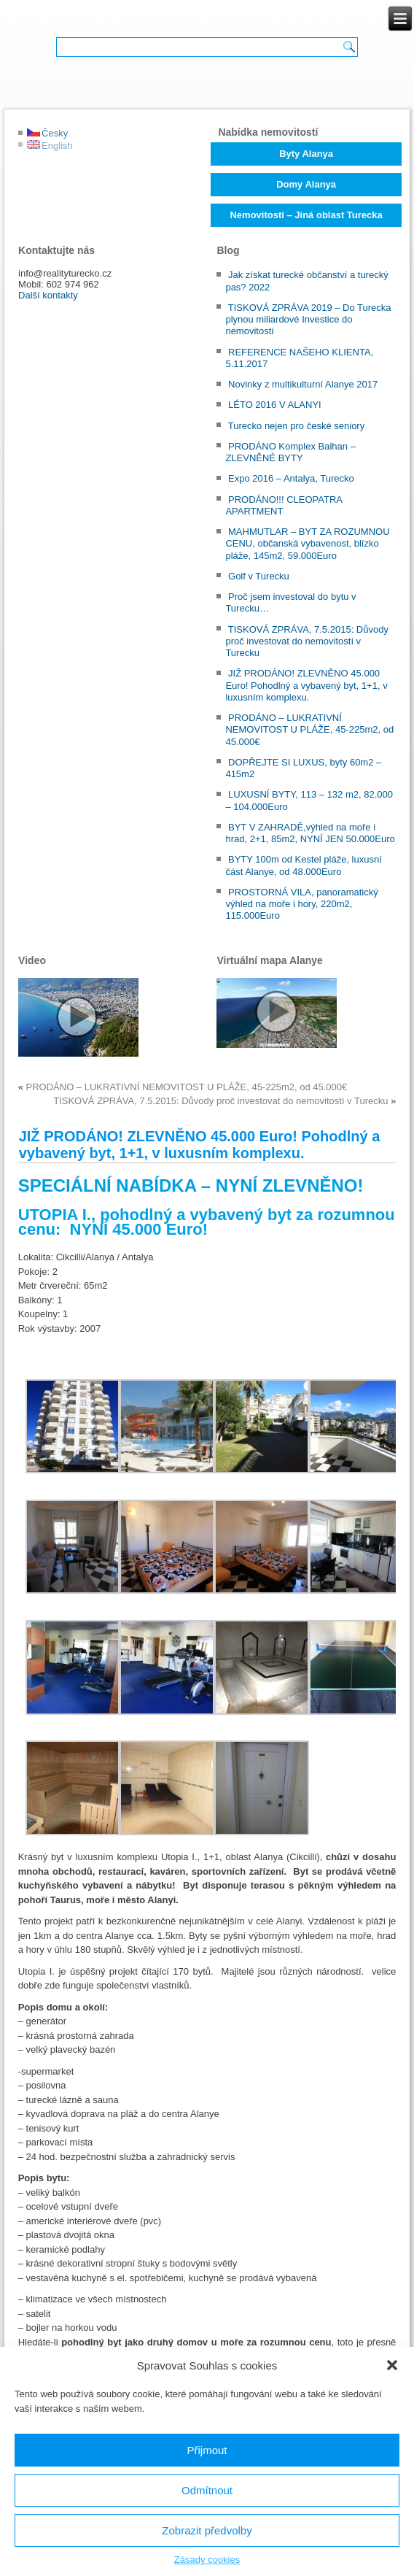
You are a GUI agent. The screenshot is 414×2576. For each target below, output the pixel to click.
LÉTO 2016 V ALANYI (274, 404)
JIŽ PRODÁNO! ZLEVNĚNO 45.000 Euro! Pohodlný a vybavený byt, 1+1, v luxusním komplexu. (306, 685)
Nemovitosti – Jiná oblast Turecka (306, 214)
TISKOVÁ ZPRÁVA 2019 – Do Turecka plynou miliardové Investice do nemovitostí (308, 319)
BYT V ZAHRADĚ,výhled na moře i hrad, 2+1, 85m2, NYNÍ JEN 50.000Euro (309, 833)
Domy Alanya (306, 184)
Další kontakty (48, 295)
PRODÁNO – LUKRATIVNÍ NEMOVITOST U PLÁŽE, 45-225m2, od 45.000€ (309, 729)
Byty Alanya (306, 153)
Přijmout (207, 2450)
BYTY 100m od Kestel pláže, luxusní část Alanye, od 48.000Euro (303, 865)
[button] (392, 2365)
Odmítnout (207, 2490)
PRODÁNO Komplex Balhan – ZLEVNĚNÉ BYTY (290, 452)
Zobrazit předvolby (206, 2530)
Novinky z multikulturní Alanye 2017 (303, 384)
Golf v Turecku (258, 576)
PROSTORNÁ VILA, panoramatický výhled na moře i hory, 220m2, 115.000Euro (301, 904)
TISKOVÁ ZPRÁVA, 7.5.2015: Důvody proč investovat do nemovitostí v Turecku (306, 641)
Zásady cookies (207, 2559)
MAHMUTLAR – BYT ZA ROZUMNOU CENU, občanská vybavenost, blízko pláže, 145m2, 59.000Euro (307, 543)
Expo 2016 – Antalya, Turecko (291, 478)
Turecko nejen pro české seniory (296, 425)
